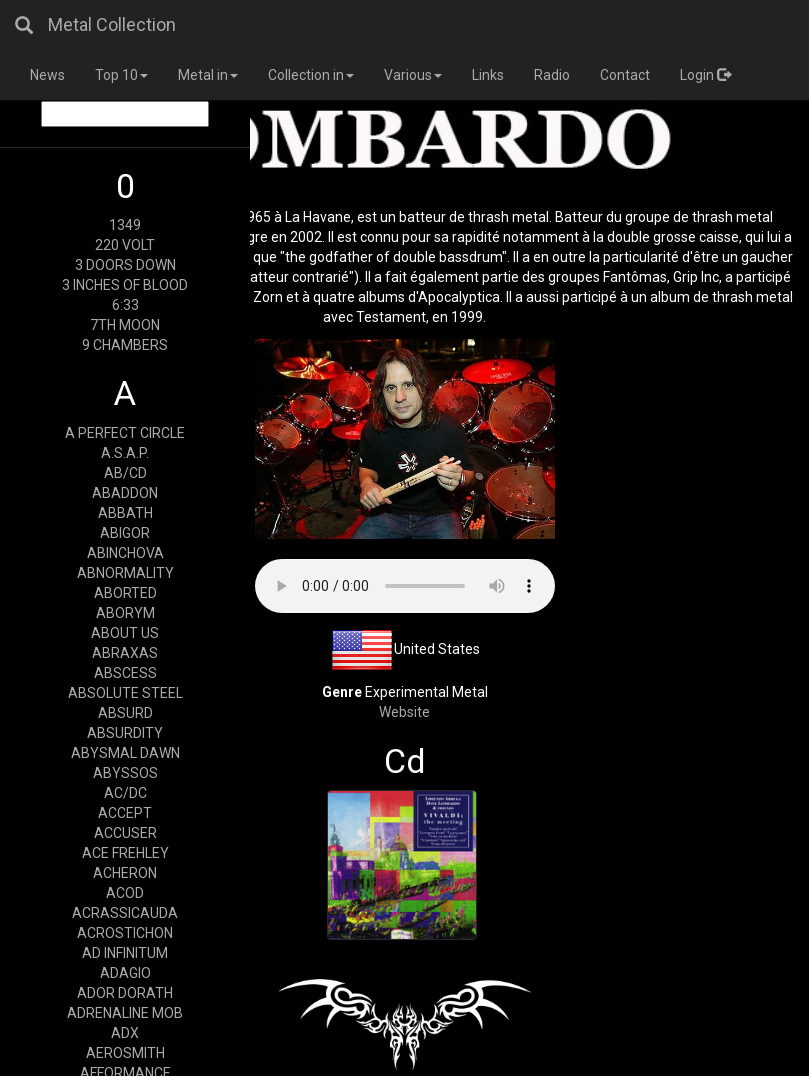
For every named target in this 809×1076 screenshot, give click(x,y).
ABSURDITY (125, 733)
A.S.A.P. (125, 453)
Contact (625, 75)
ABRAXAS (125, 653)
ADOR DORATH (125, 993)
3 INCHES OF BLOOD (125, 285)
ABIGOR (125, 533)
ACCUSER (125, 833)
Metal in (208, 75)
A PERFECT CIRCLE (125, 433)
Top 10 (121, 75)
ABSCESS (125, 673)
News (47, 75)
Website (404, 712)
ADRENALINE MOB (125, 1013)
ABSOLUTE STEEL (125, 693)
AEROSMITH (125, 1053)
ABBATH (125, 513)
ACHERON (125, 873)
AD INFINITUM (125, 953)
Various (413, 75)
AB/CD (125, 473)
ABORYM (125, 613)
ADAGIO (125, 973)
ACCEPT (125, 813)
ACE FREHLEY (125, 853)
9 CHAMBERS (125, 345)
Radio (552, 75)
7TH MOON (125, 325)
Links (488, 75)
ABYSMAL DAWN (125, 753)
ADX (125, 1033)
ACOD (125, 893)
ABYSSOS (125, 773)
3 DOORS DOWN (125, 265)
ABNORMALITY (125, 573)
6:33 (125, 305)
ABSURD (125, 713)
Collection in (311, 75)
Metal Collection (112, 24)
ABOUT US (125, 633)
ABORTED (125, 593)
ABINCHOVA (125, 553)
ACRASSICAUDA (125, 913)
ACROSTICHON (125, 933)
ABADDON (125, 493)
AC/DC (125, 793)
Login (705, 75)
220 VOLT (125, 245)
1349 (125, 225)
